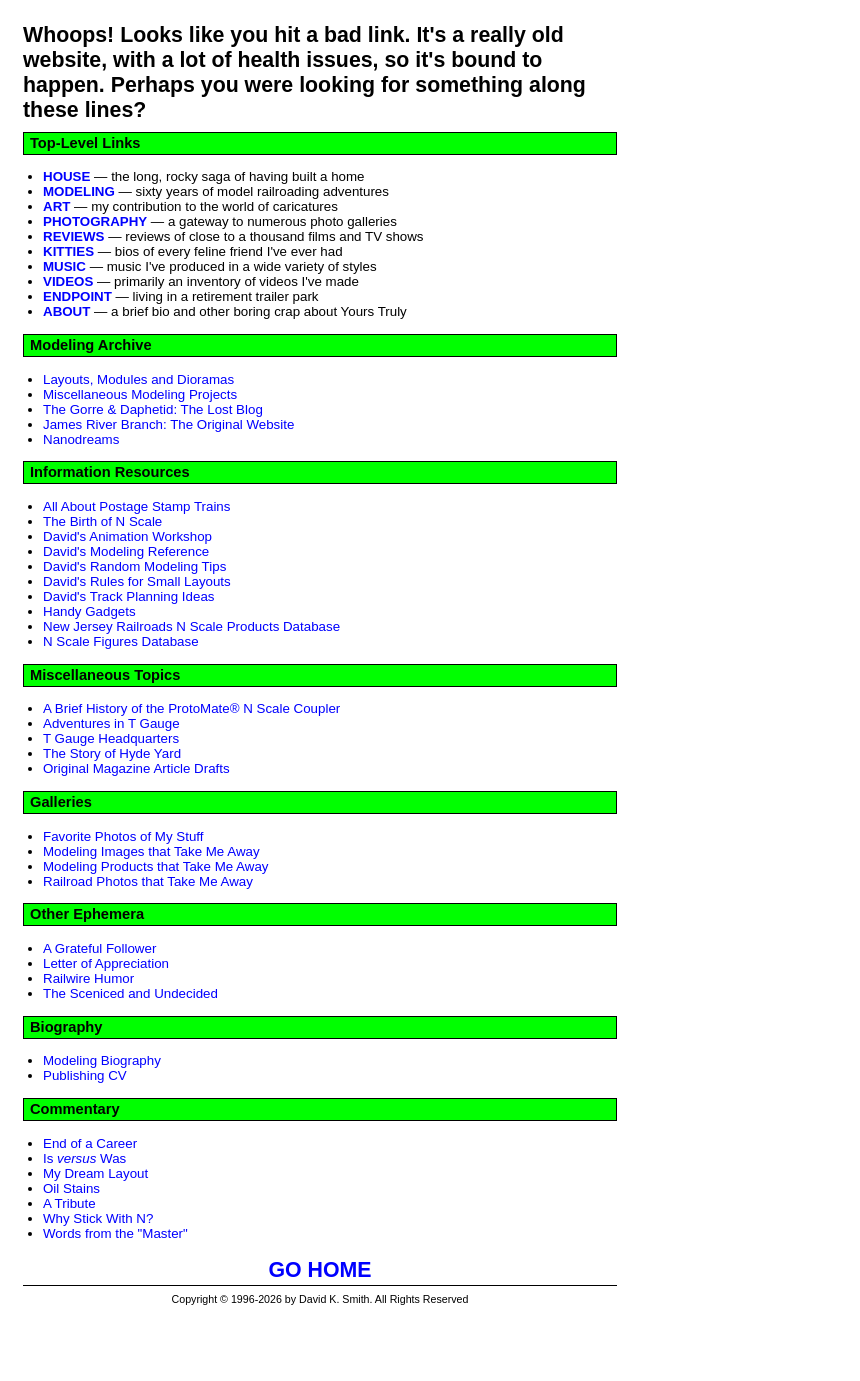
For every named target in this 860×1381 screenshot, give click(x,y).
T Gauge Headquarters (111, 738)
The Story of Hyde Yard (112, 753)
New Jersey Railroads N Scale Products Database (191, 626)
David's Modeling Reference (126, 551)
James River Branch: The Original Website (168, 424)
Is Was (84, 1158)
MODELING (79, 191)
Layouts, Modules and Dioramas (138, 379)
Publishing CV (85, 1075)
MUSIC (64, 266)
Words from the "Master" (115, 1233)
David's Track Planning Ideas (128, 596)
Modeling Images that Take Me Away (151, 851)
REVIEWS (73, 236)
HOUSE (66, 176)
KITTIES (68, 251)
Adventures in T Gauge (111, 723)
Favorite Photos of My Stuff (123, 836)
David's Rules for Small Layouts (137, 581)
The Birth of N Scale (102, 521)
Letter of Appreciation (106, 963)
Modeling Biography (102, 1060)
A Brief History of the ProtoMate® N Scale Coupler (191, 708)
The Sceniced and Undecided (130, 993)
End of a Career (90, 1143)
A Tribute (69, 1203)
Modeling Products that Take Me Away (155, 866)
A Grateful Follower (99, 948)
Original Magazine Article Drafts (136, 768)
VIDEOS (68, 281)
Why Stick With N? (98, 1218)
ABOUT (66, 311)
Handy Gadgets (89, 611)
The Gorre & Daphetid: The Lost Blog (153, 409)
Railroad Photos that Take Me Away (148, 881)
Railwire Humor (88, 978)
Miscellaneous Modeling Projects (140, 394)
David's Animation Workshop (127, 536)
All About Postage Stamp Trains (136, 506)
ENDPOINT (77, 296)
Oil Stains (71, 1188)
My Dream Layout (95, 1173)
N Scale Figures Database (121, 641)
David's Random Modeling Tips (134, 566)
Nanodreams (81, 439)
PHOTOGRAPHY (95, 221)
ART (56, 206)
